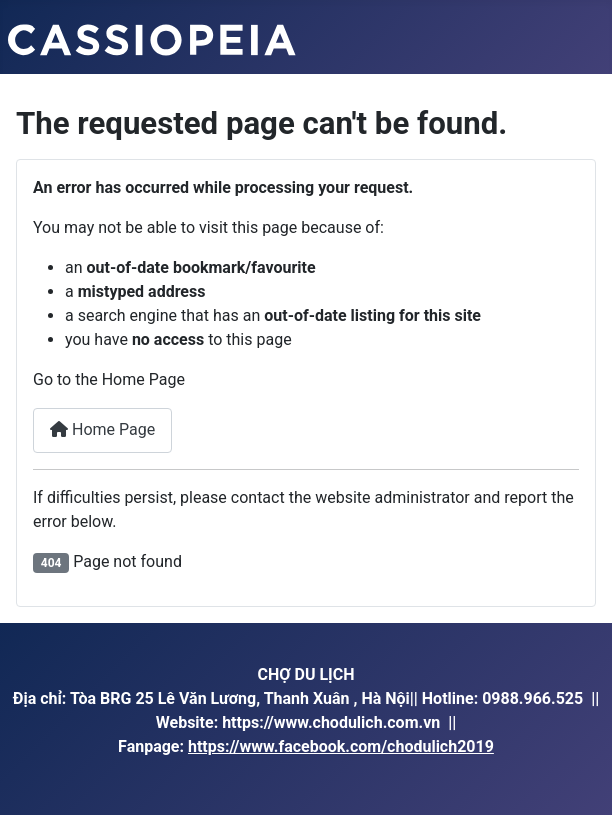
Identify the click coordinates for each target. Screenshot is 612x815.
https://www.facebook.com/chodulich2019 (341, 746)
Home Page (102, 429)
